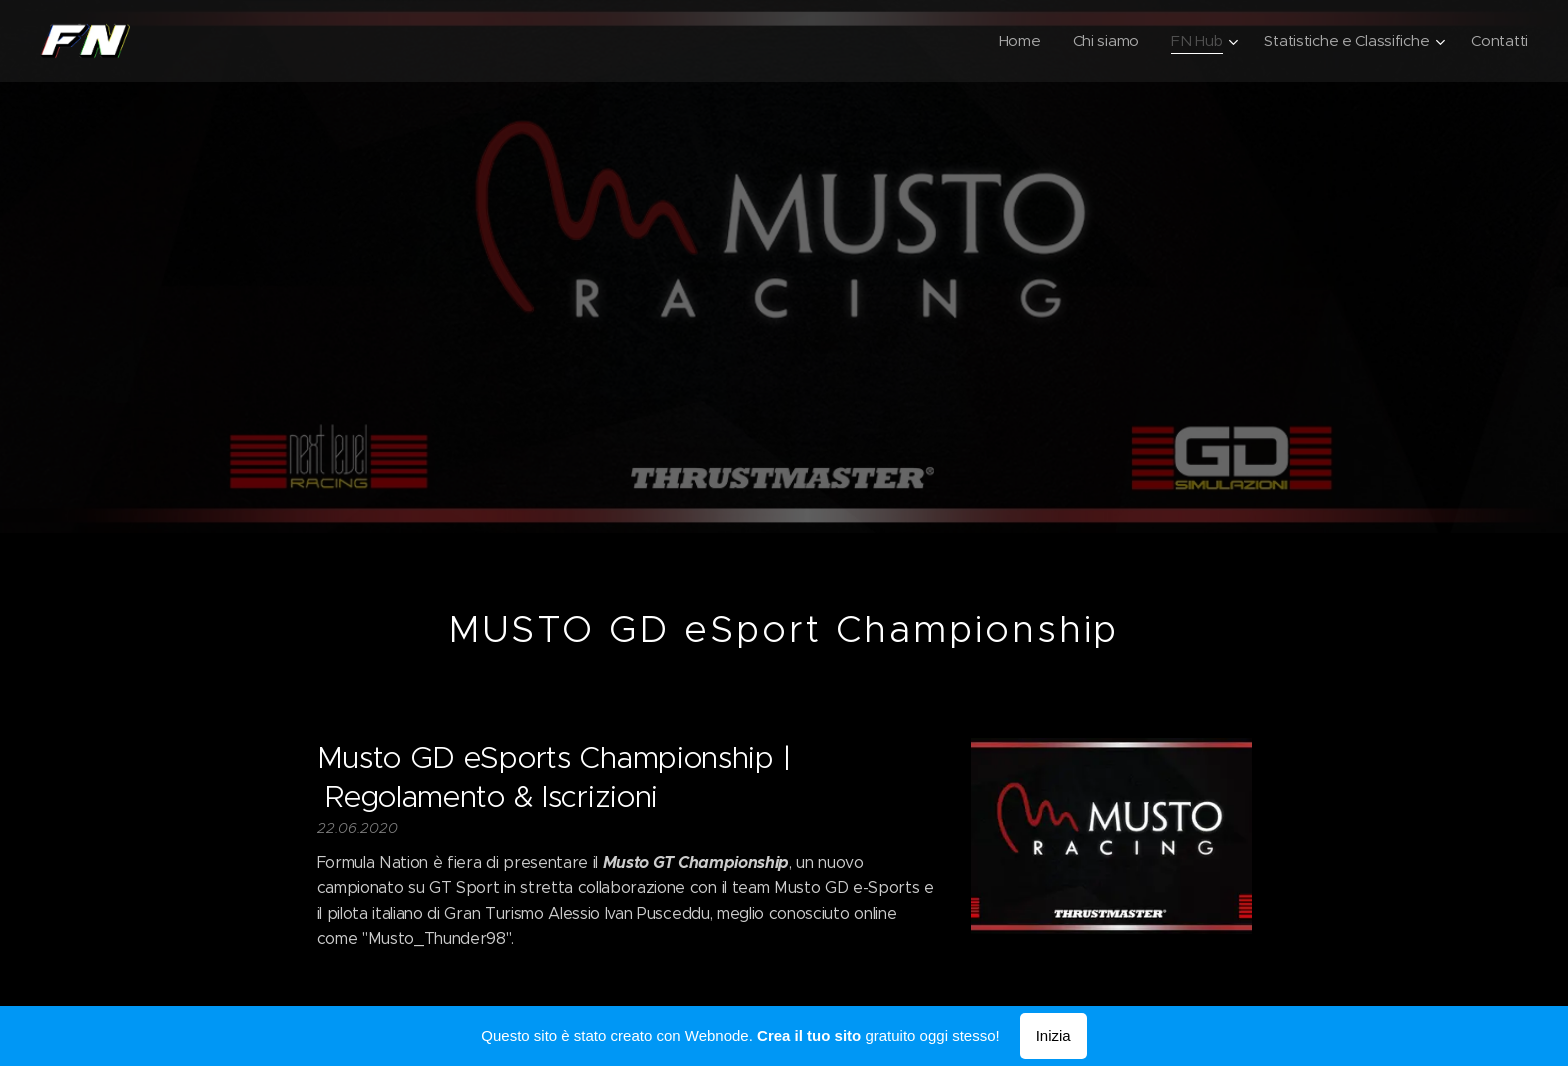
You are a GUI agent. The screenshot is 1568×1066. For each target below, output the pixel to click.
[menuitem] (1011, 41)
